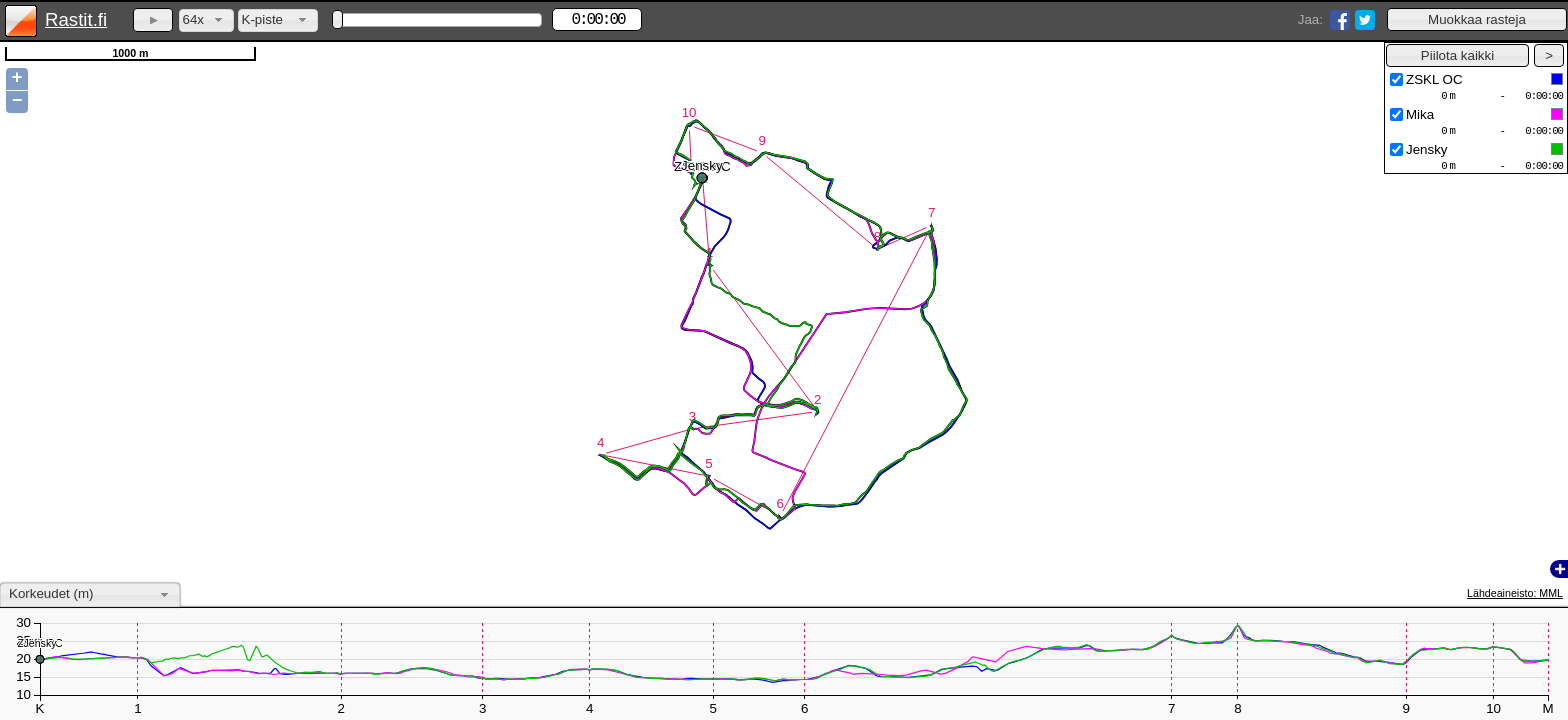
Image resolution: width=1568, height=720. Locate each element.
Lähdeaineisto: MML (1515, 593)
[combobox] (206, 20)
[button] (1477, 19)
